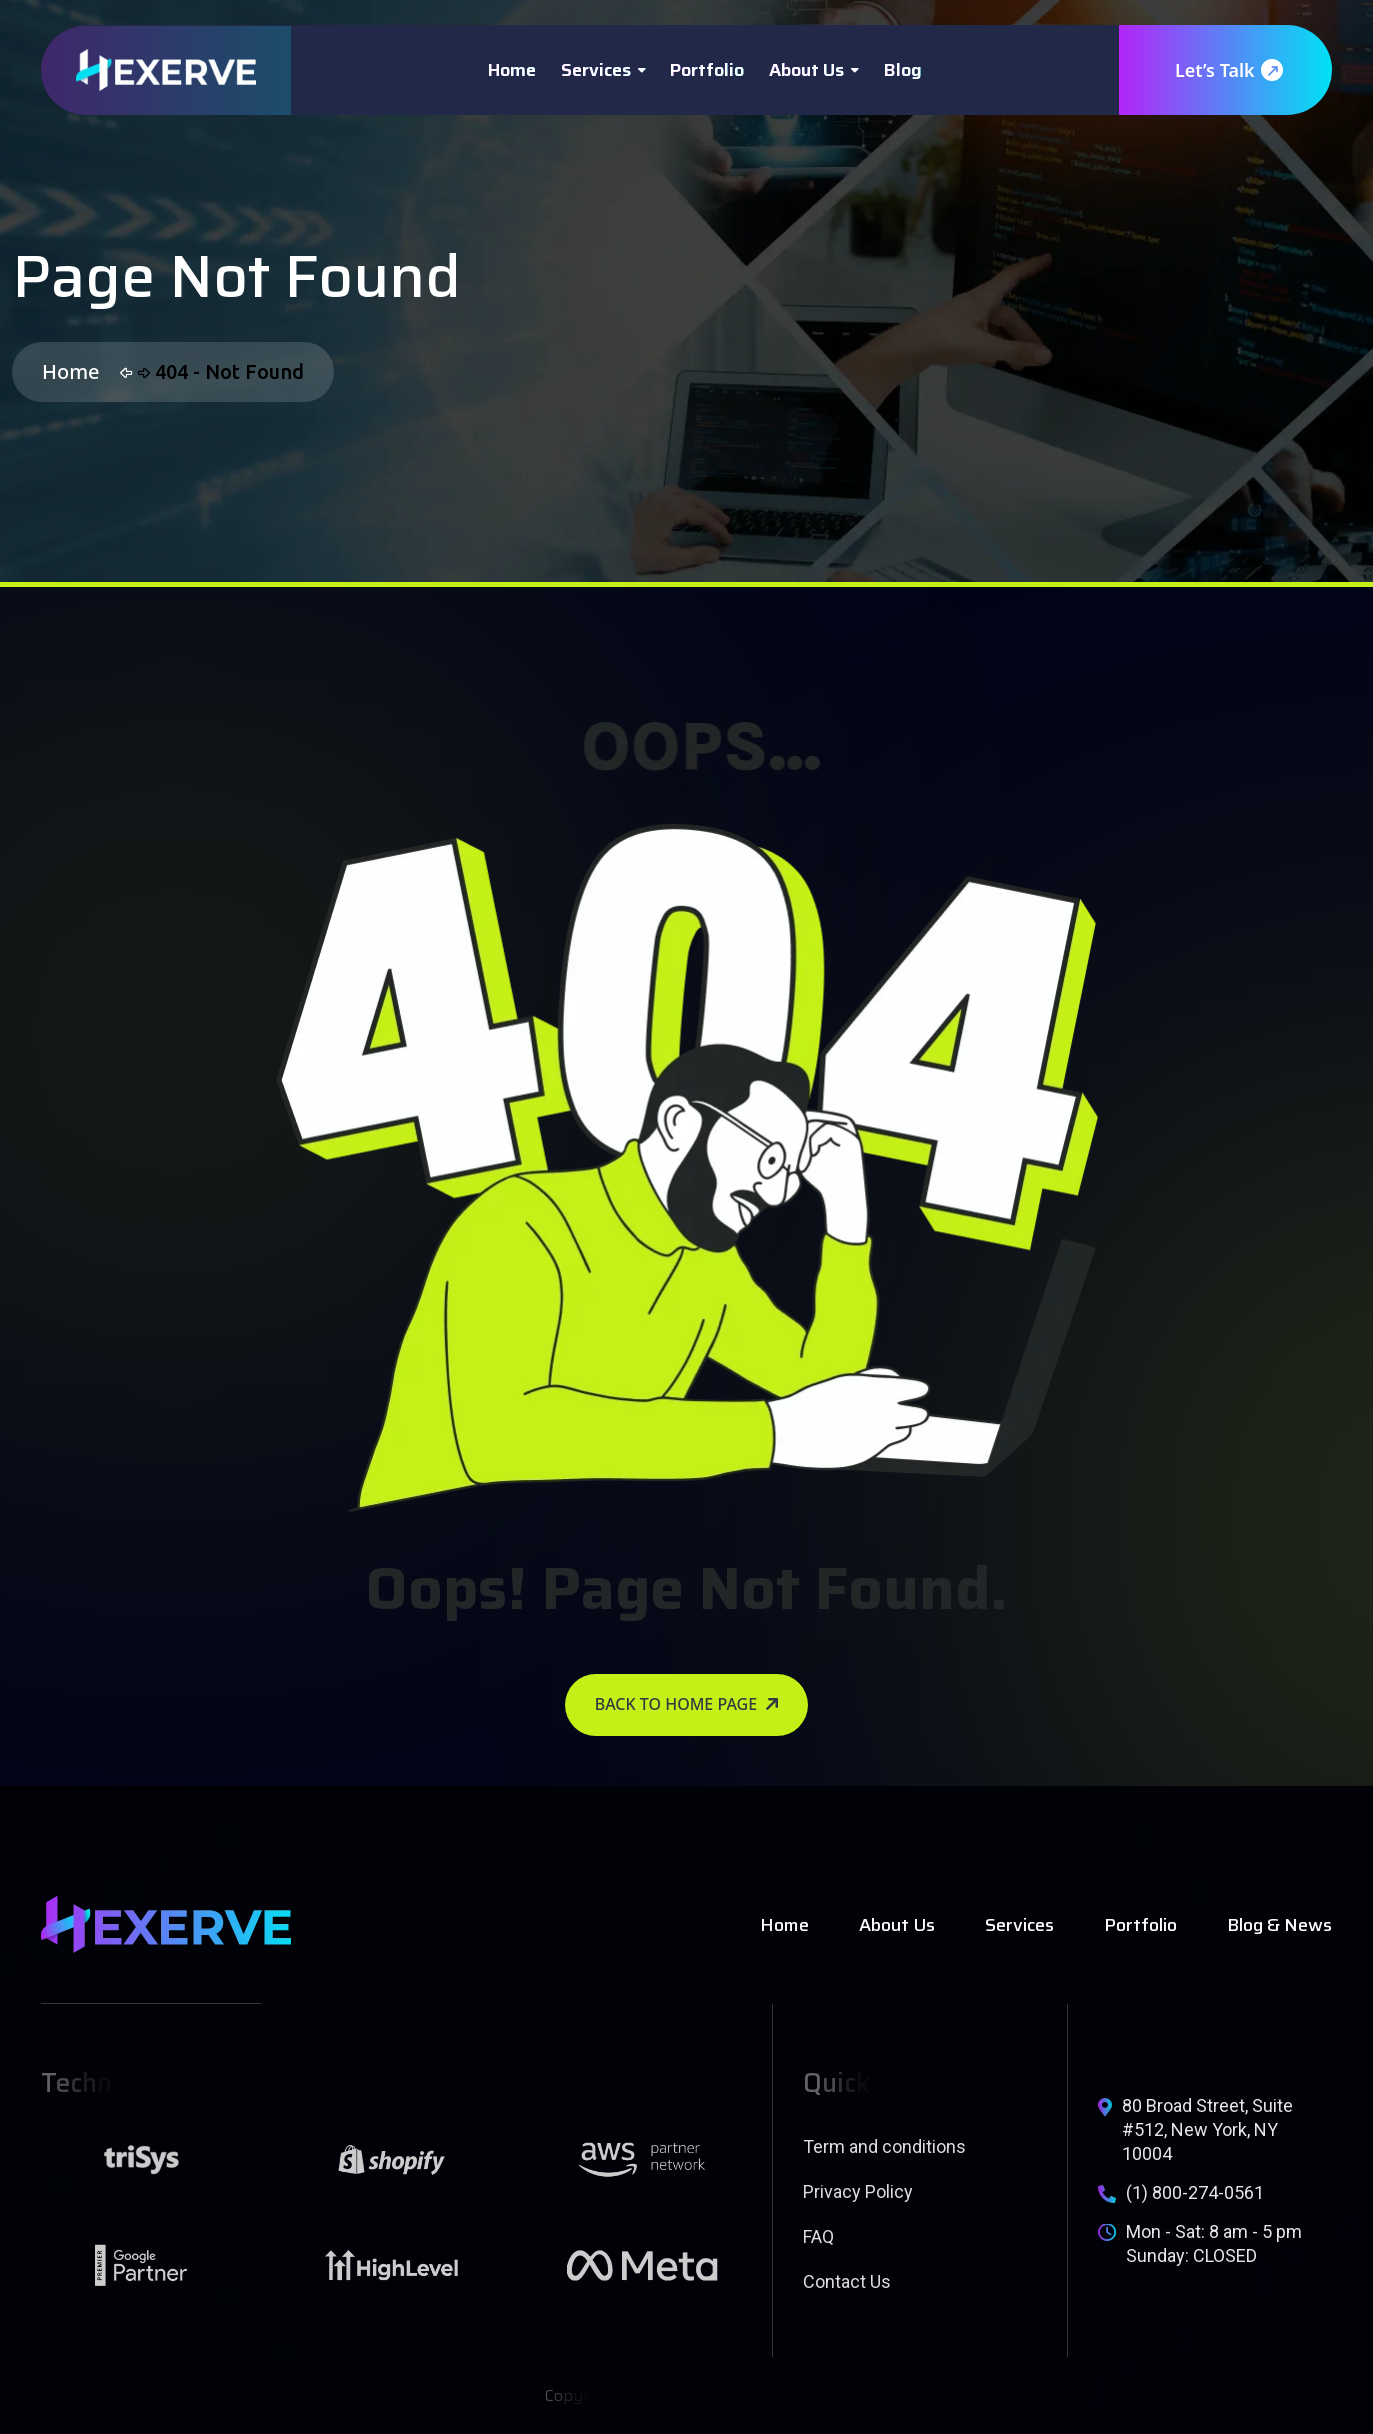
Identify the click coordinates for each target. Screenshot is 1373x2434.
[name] (166, 70)
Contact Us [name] (847, 2281)
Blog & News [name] (1279, 1925)
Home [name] (784, 1925)
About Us (806, 70)
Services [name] (1019, 1925)
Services (596, 70)
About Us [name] (897, 1925)
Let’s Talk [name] (1228, 70)
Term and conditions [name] (884, 2146)
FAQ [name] (818, 2236)
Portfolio (707, 70)
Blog (903, 70)
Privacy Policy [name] (858, 2191)
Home (512, 70)
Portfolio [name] (1140, 1925)
